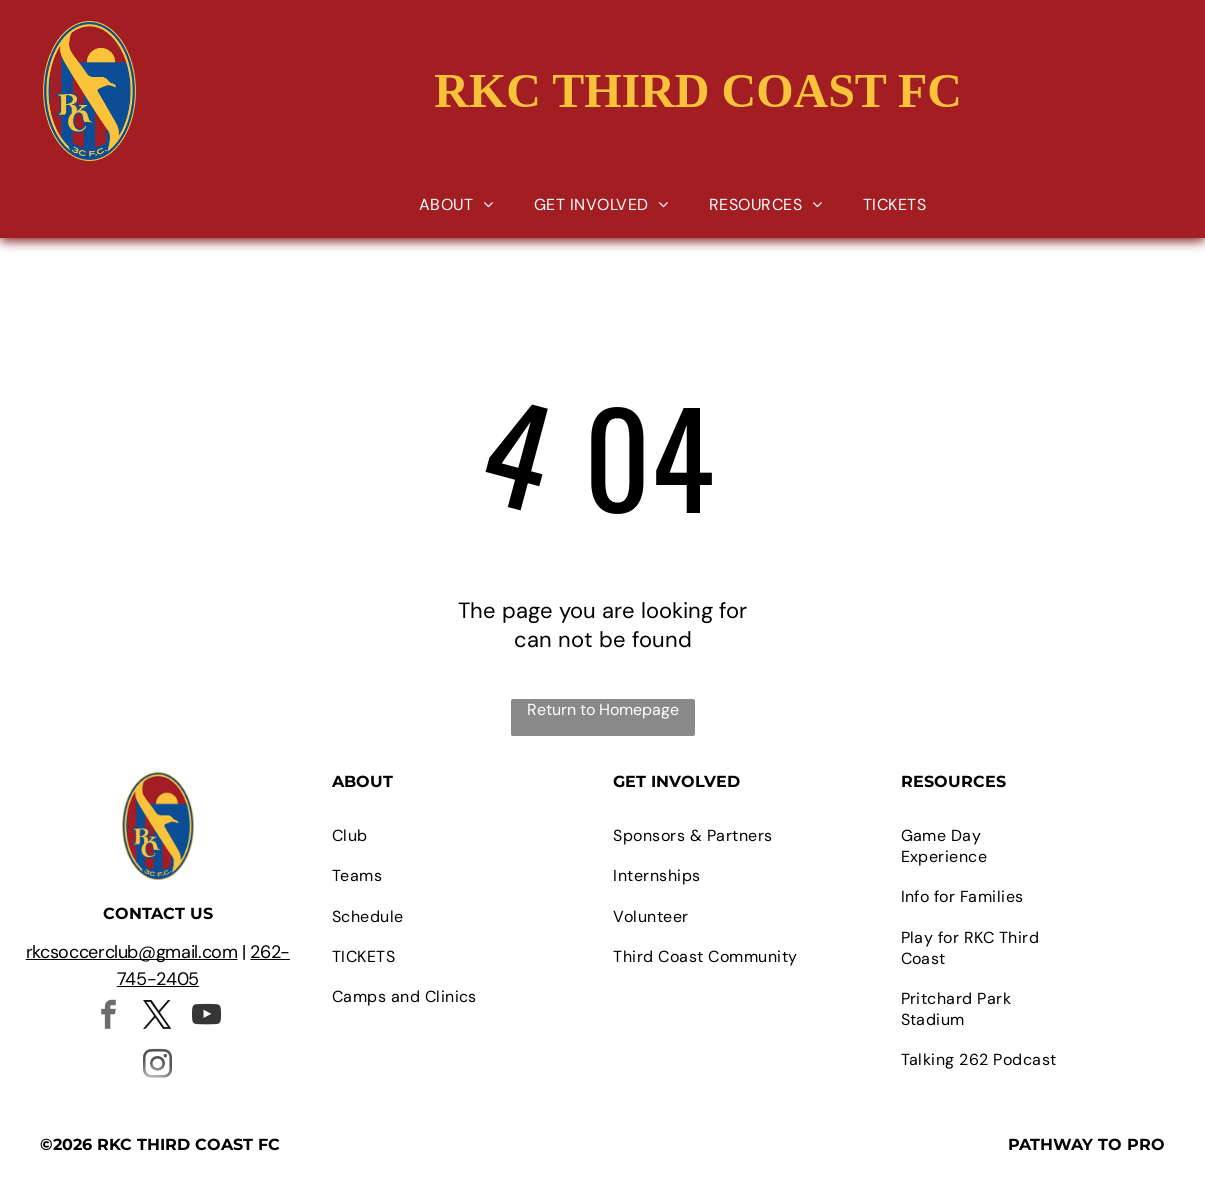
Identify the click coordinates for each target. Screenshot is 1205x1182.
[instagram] (158, 1066)
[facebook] (109, 1017)
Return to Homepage (603, 709)
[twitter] (158, 1017)
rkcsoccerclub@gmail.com (132, 952)
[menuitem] (456, 204)
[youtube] (207, 1017)
